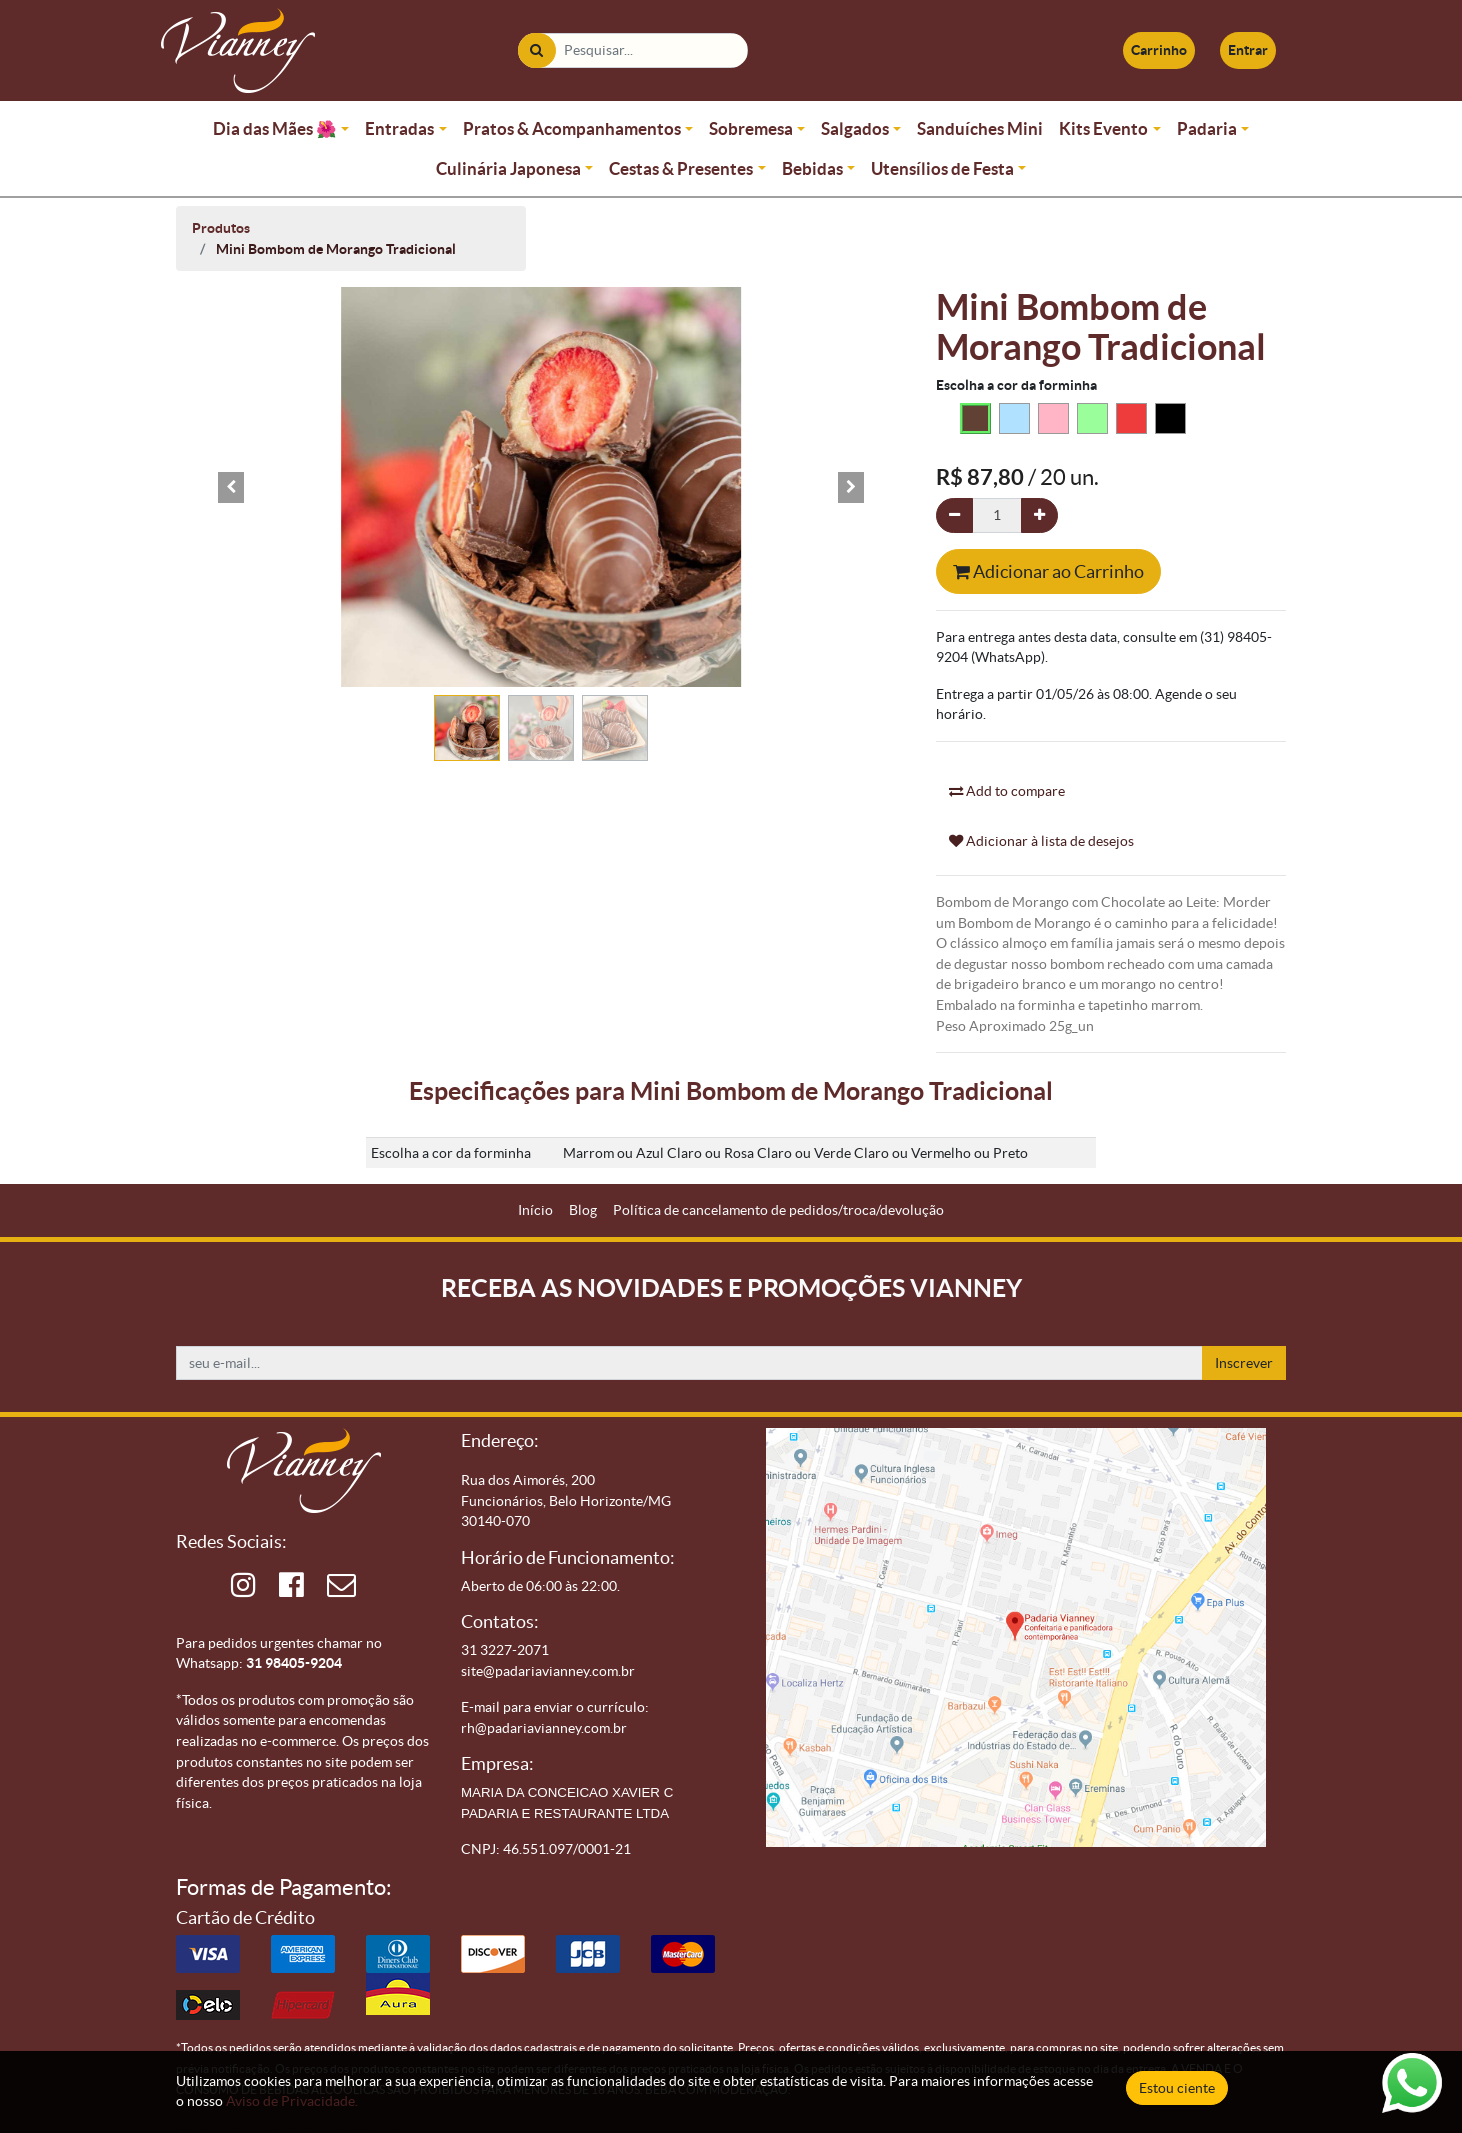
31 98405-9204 (294, 1663)
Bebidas (812, 168)
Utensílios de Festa (942, 168)
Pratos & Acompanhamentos (572, 128)
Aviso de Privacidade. (292, 2101)
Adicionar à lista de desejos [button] (1041, 841)
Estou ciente (1177, 2088)
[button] (231, 487)
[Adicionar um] (1039, 515)
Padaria (1207, 128)
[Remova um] (954, 515)
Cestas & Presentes (681, 168)
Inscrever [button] (1244, 1363)
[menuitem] (535, 1210)
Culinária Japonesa (508, 168)
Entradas (399, 128)
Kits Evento (1103, 128)
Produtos (221, 228)
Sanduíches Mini (980, 128)
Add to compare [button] (1007, 791)
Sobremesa (751, 128)
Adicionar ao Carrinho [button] (1048, 571)
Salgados (855, 128)
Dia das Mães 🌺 (275, 128)
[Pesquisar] (536, 50)
